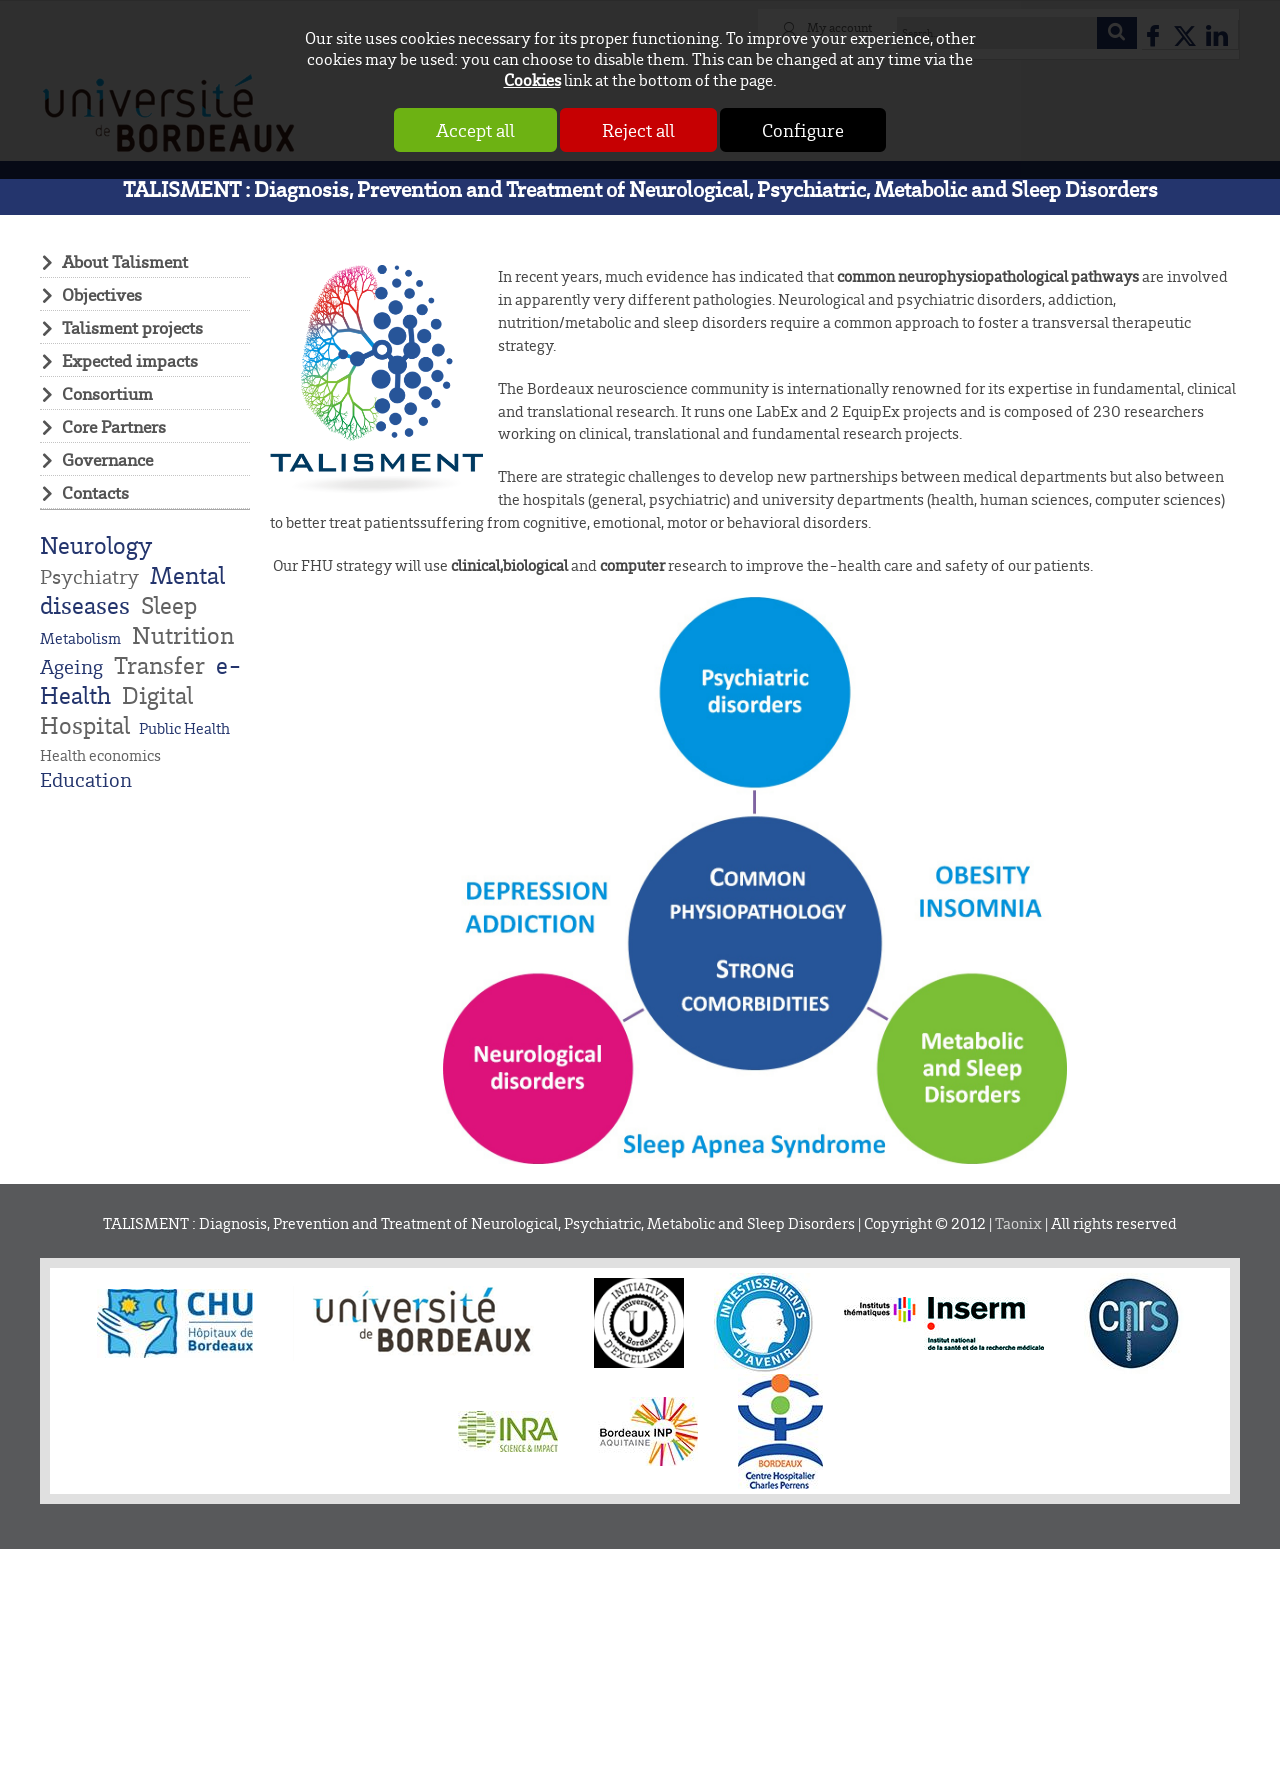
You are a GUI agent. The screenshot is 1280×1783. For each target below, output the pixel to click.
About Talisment (125, 261)
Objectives (102, 294)
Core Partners (114, 426)
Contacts (95, 492)
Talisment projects (132, 327)
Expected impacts (130, 360)
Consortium (107, 393)
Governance (107, 459)
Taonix (1018, 1223)
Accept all (475, 130)
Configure (803, 130)
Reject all (638, 130)
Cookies (532, 79)
